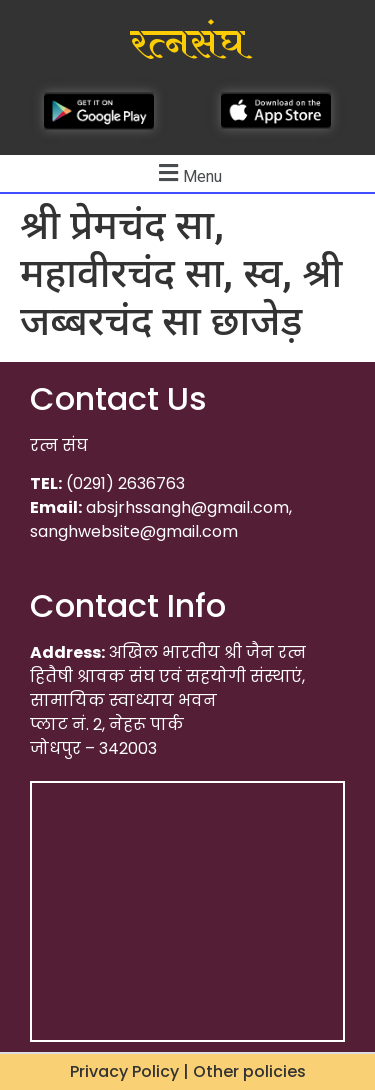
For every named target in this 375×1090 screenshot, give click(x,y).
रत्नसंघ (187, 44)
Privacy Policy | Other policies (188, 1071)
